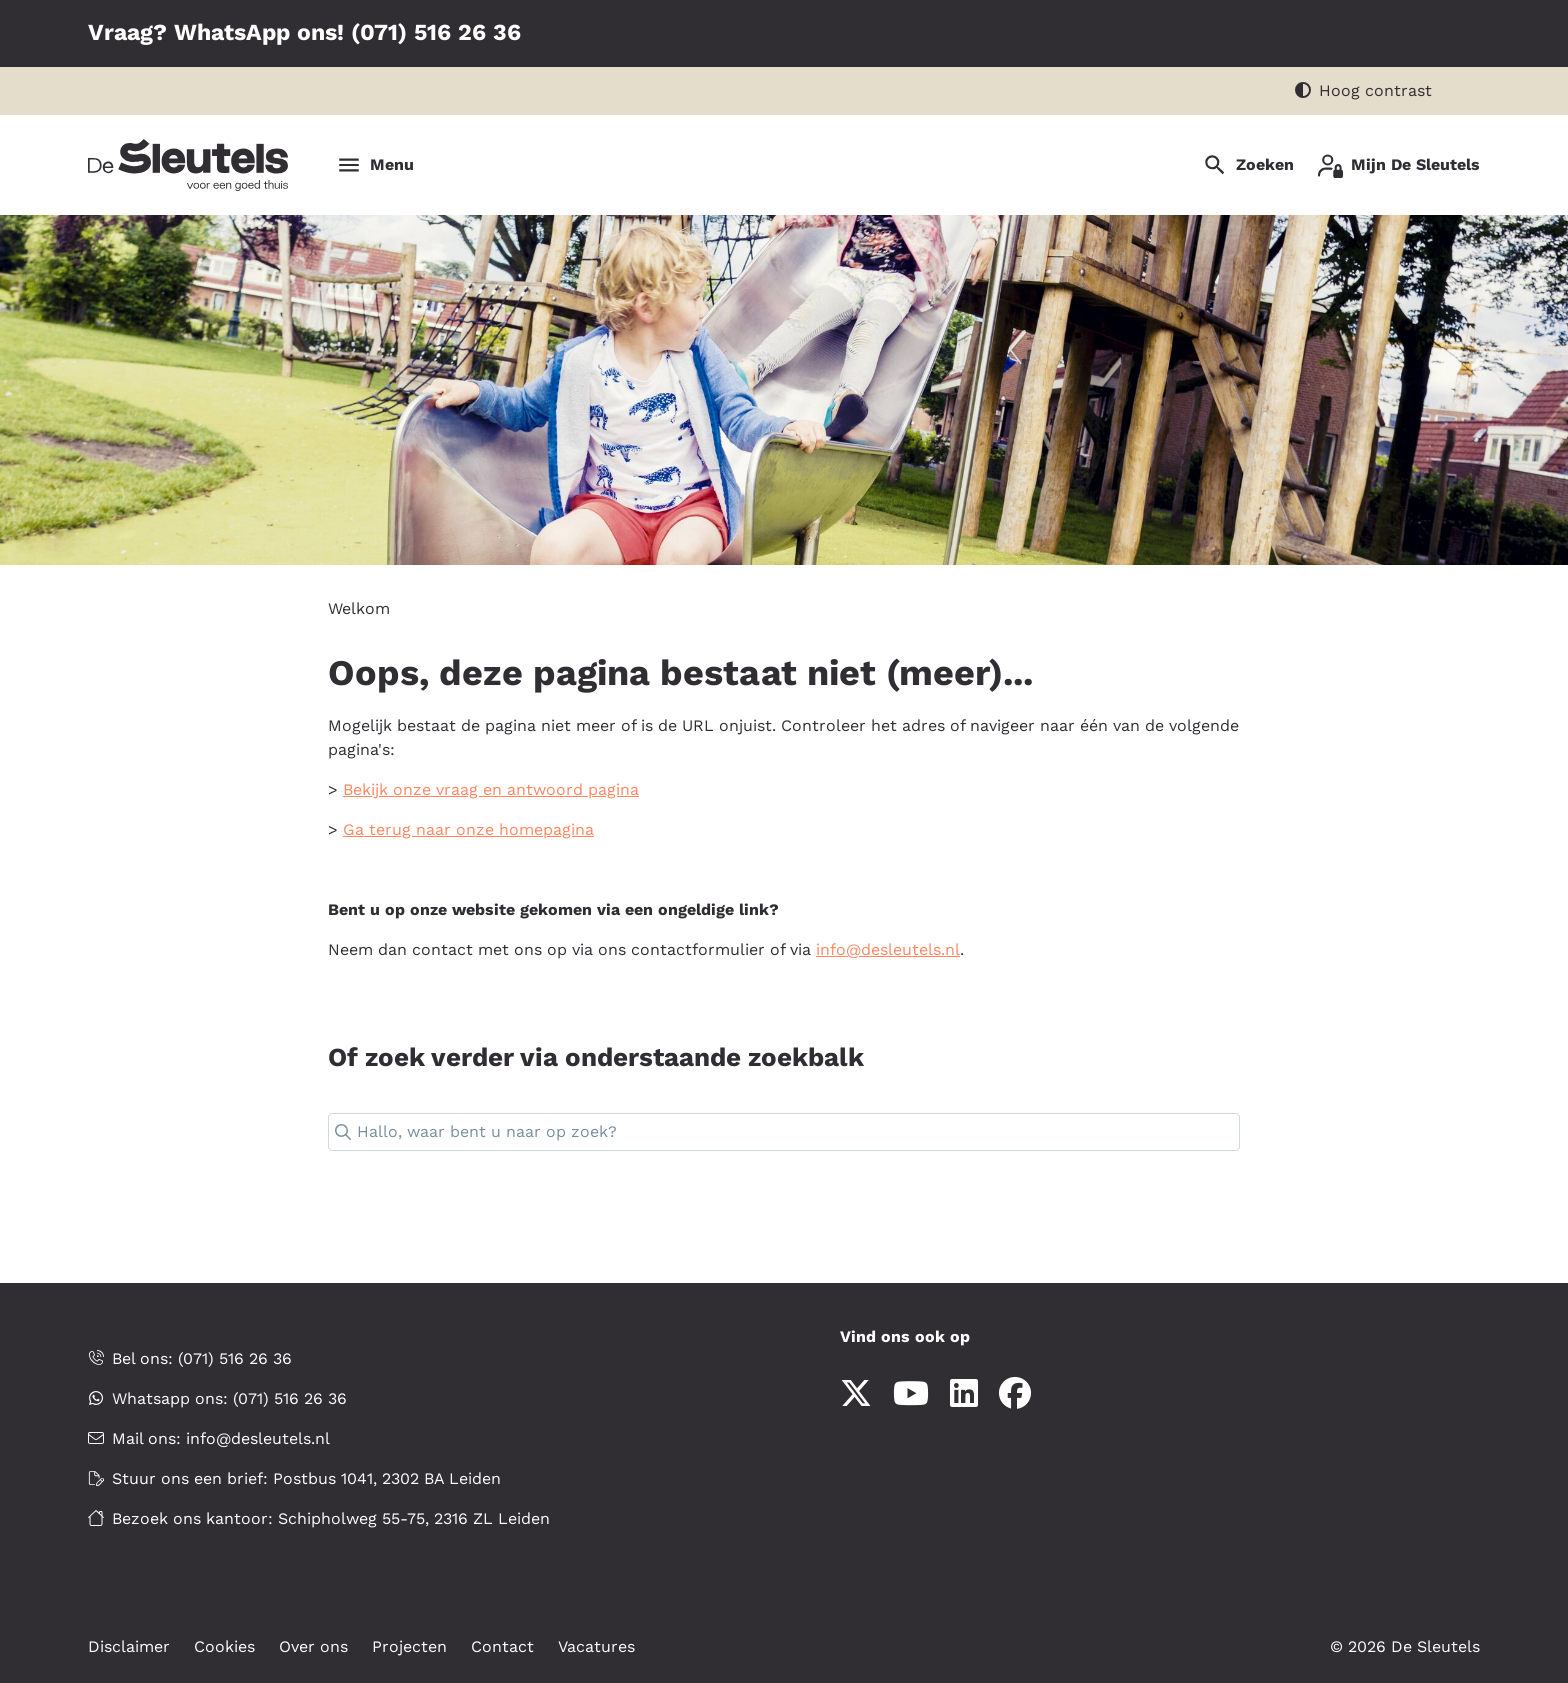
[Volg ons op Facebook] (1015, 1394)
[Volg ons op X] (856, 1394)
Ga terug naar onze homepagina (468, 829)
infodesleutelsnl (888, 949)
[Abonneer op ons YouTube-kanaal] (911, 1394)
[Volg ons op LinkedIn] (964, 1394)
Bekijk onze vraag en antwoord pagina (491, 789)
